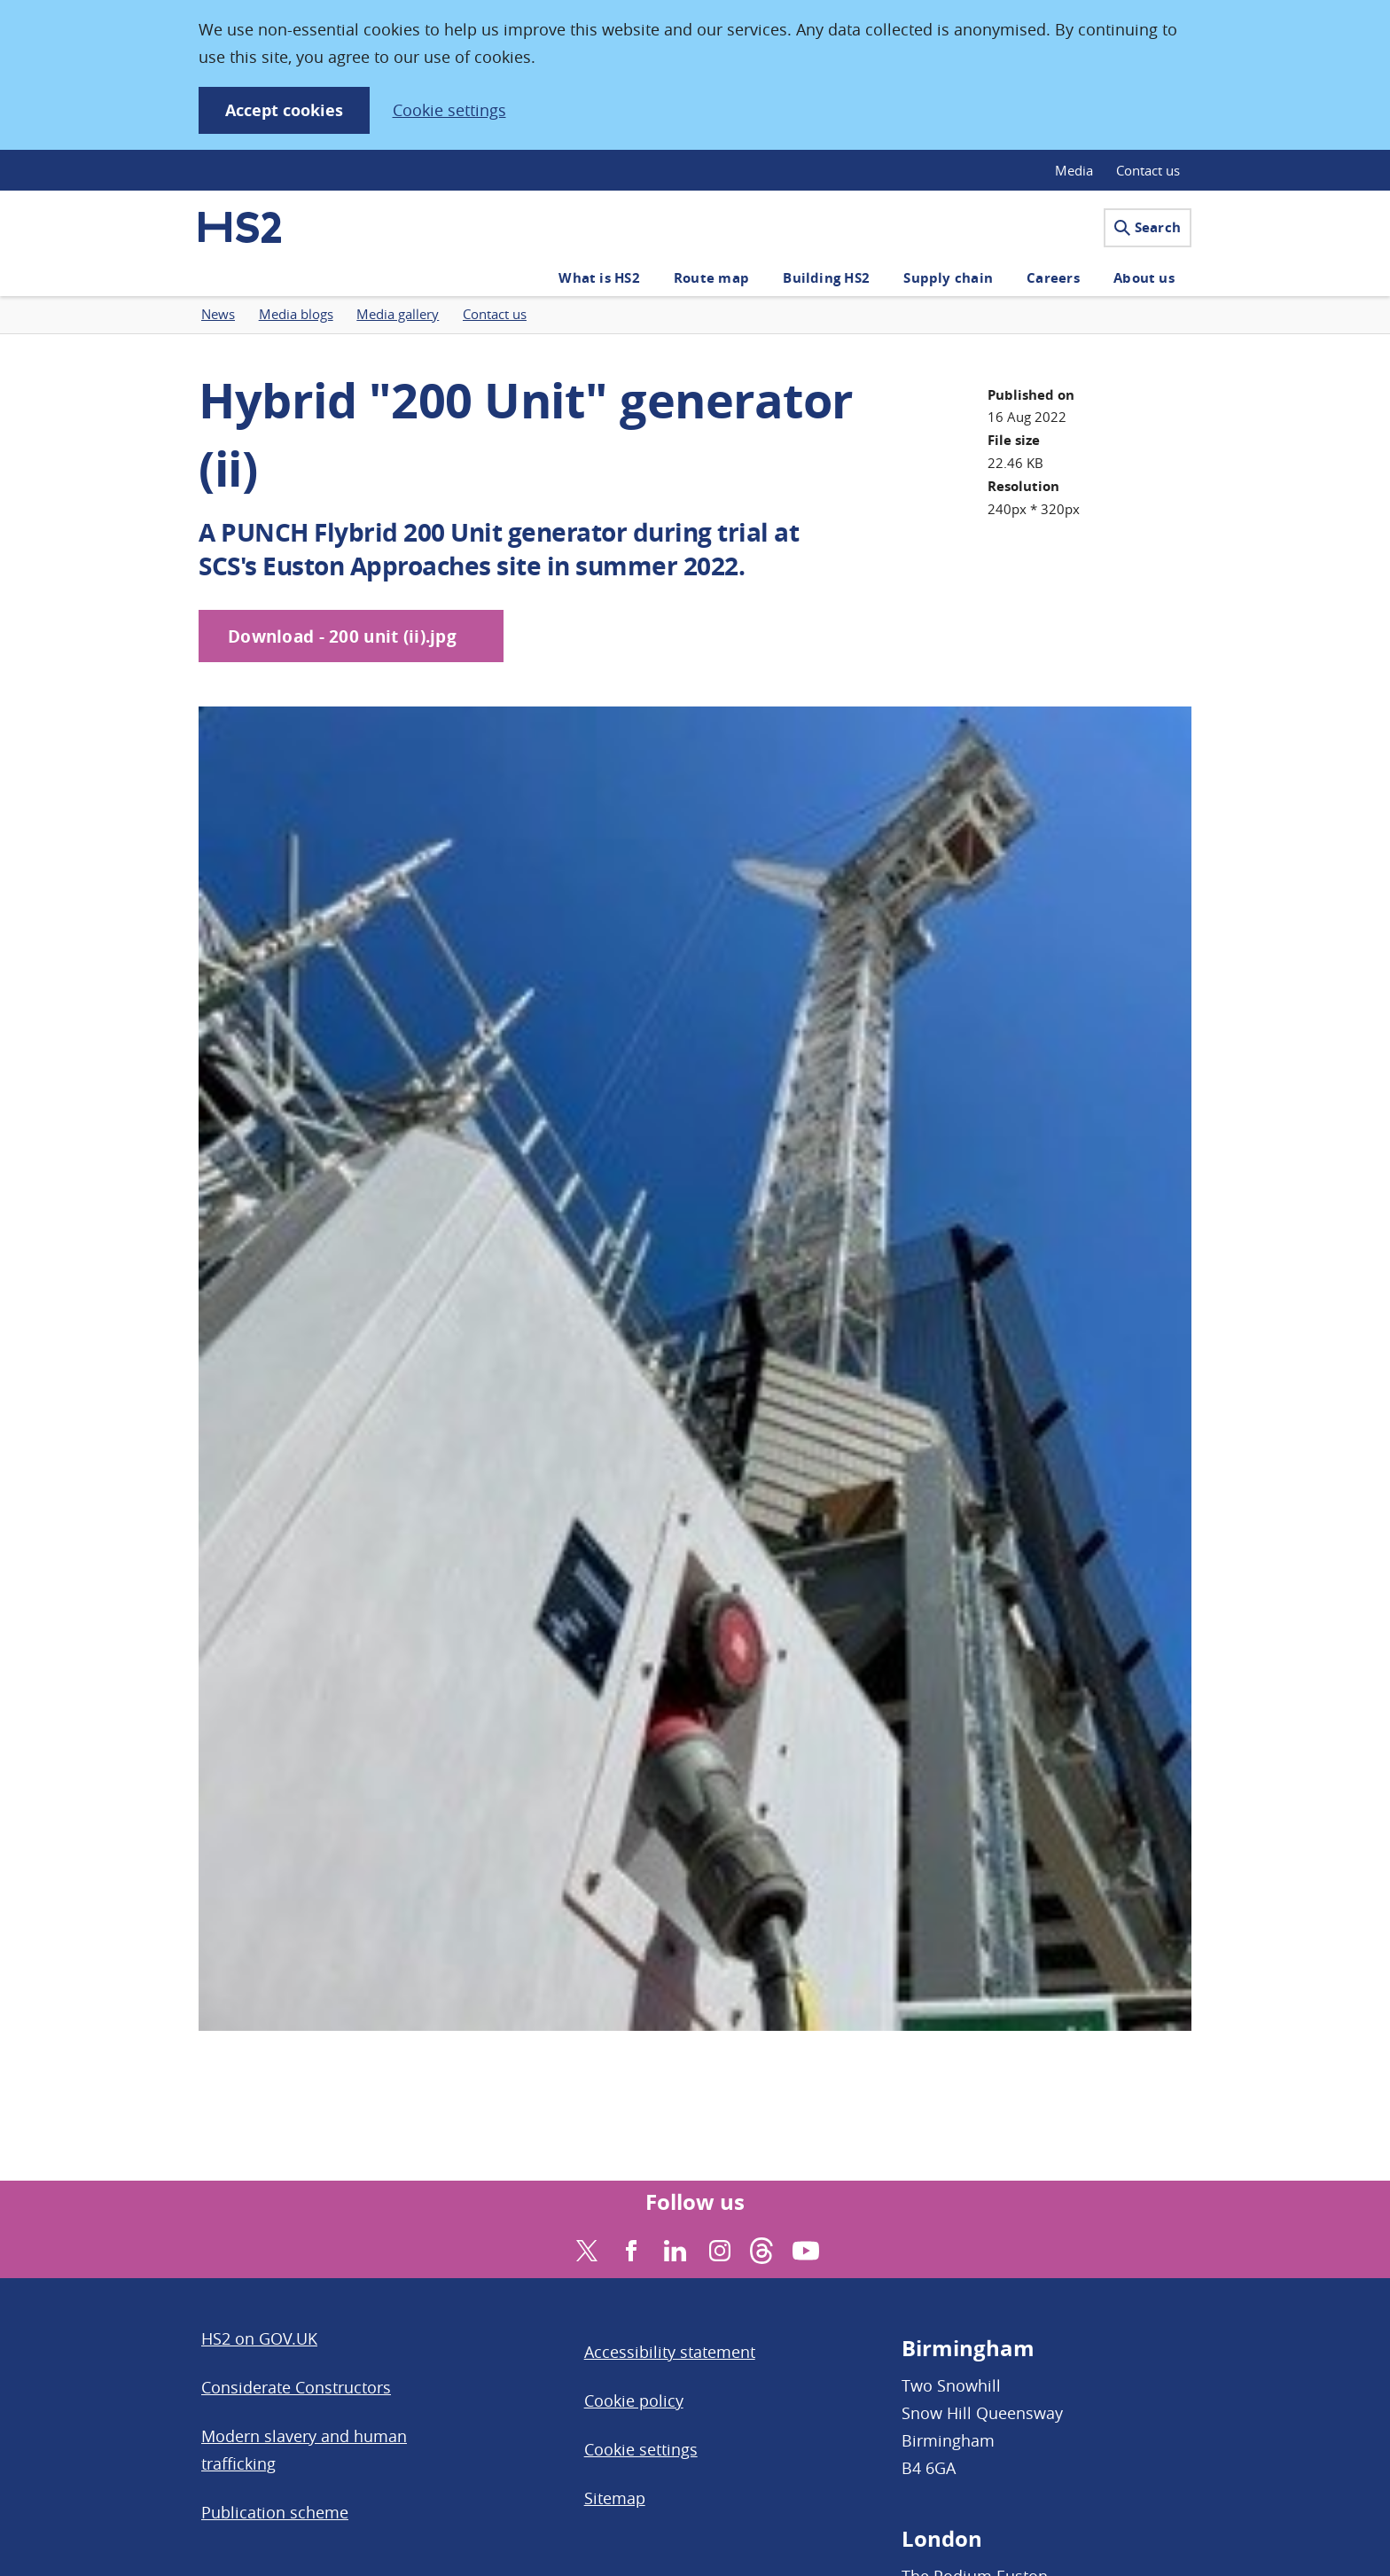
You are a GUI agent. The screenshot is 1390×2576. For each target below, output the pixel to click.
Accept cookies (284, 110)
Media (1074, 170)
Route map (711, 278)
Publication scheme (274, 2512)
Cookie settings (449, 110)
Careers (1053, 278)
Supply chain (948, 278)
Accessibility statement (669, 2351)
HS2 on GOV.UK (259, 2338)
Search (1147, 227)
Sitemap (614, 2498)
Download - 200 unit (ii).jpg (342, 636)
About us (1144, 278)
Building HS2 (826, 278)
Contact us (1148, 170)
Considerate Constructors (296, 2387)
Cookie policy (633, 2400)
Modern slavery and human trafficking (304, 2449)
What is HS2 (598, 278)
